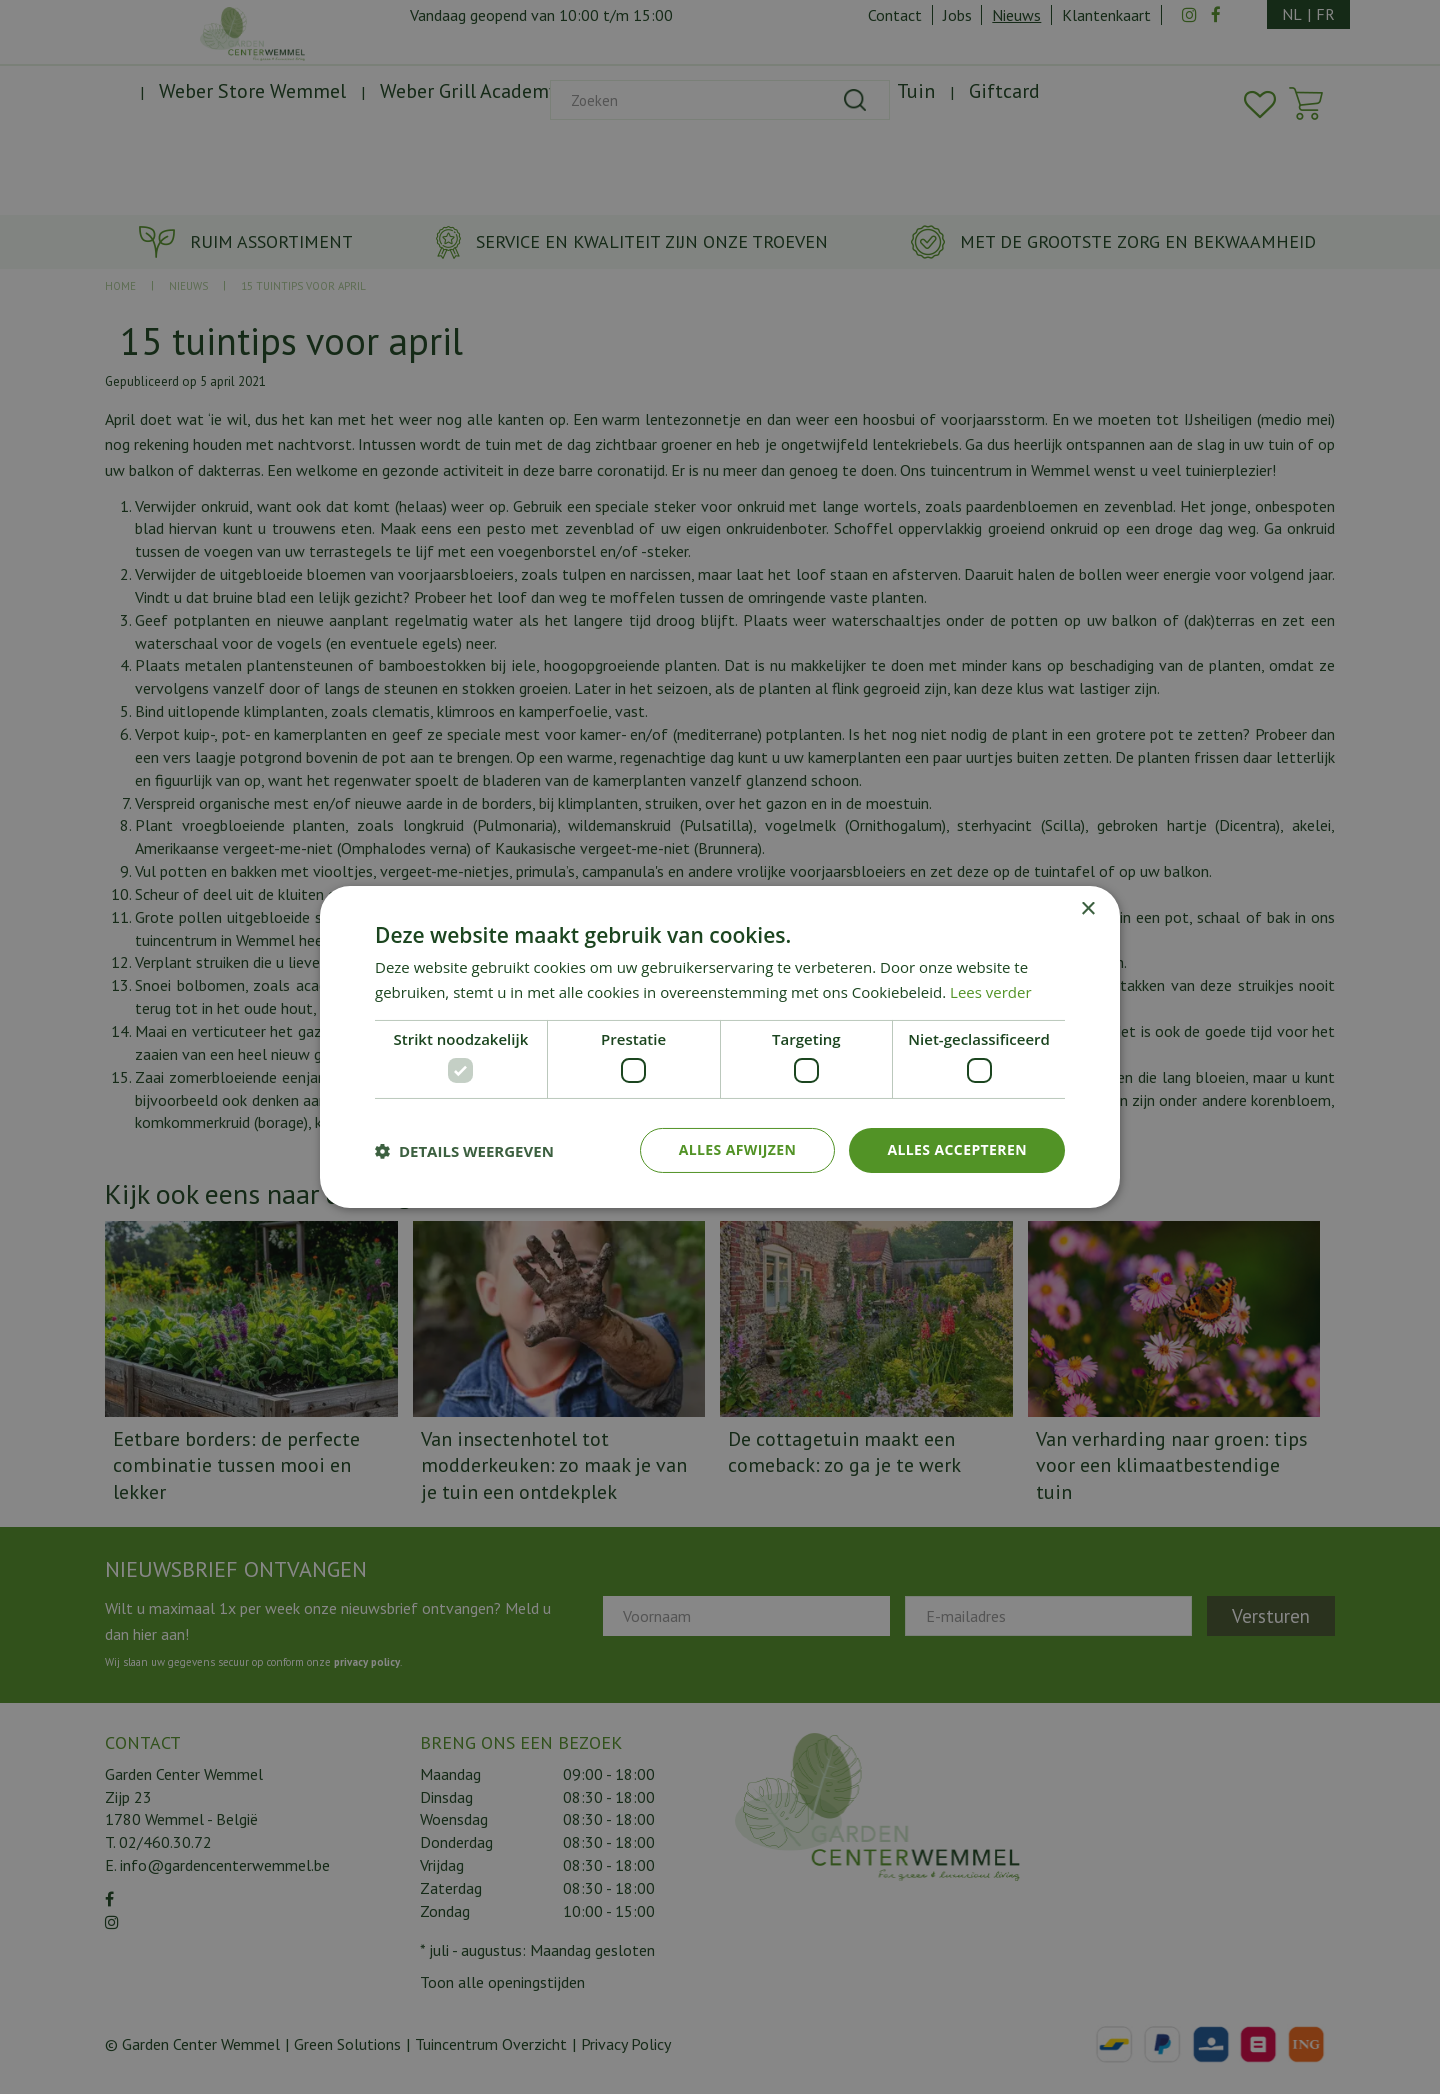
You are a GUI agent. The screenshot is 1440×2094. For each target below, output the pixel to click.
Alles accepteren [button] (957, 1149)
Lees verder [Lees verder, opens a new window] (991, 992)
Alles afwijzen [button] (738, 1149)
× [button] (1087, 909)
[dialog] (720, 1047)
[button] (464, 1151)
